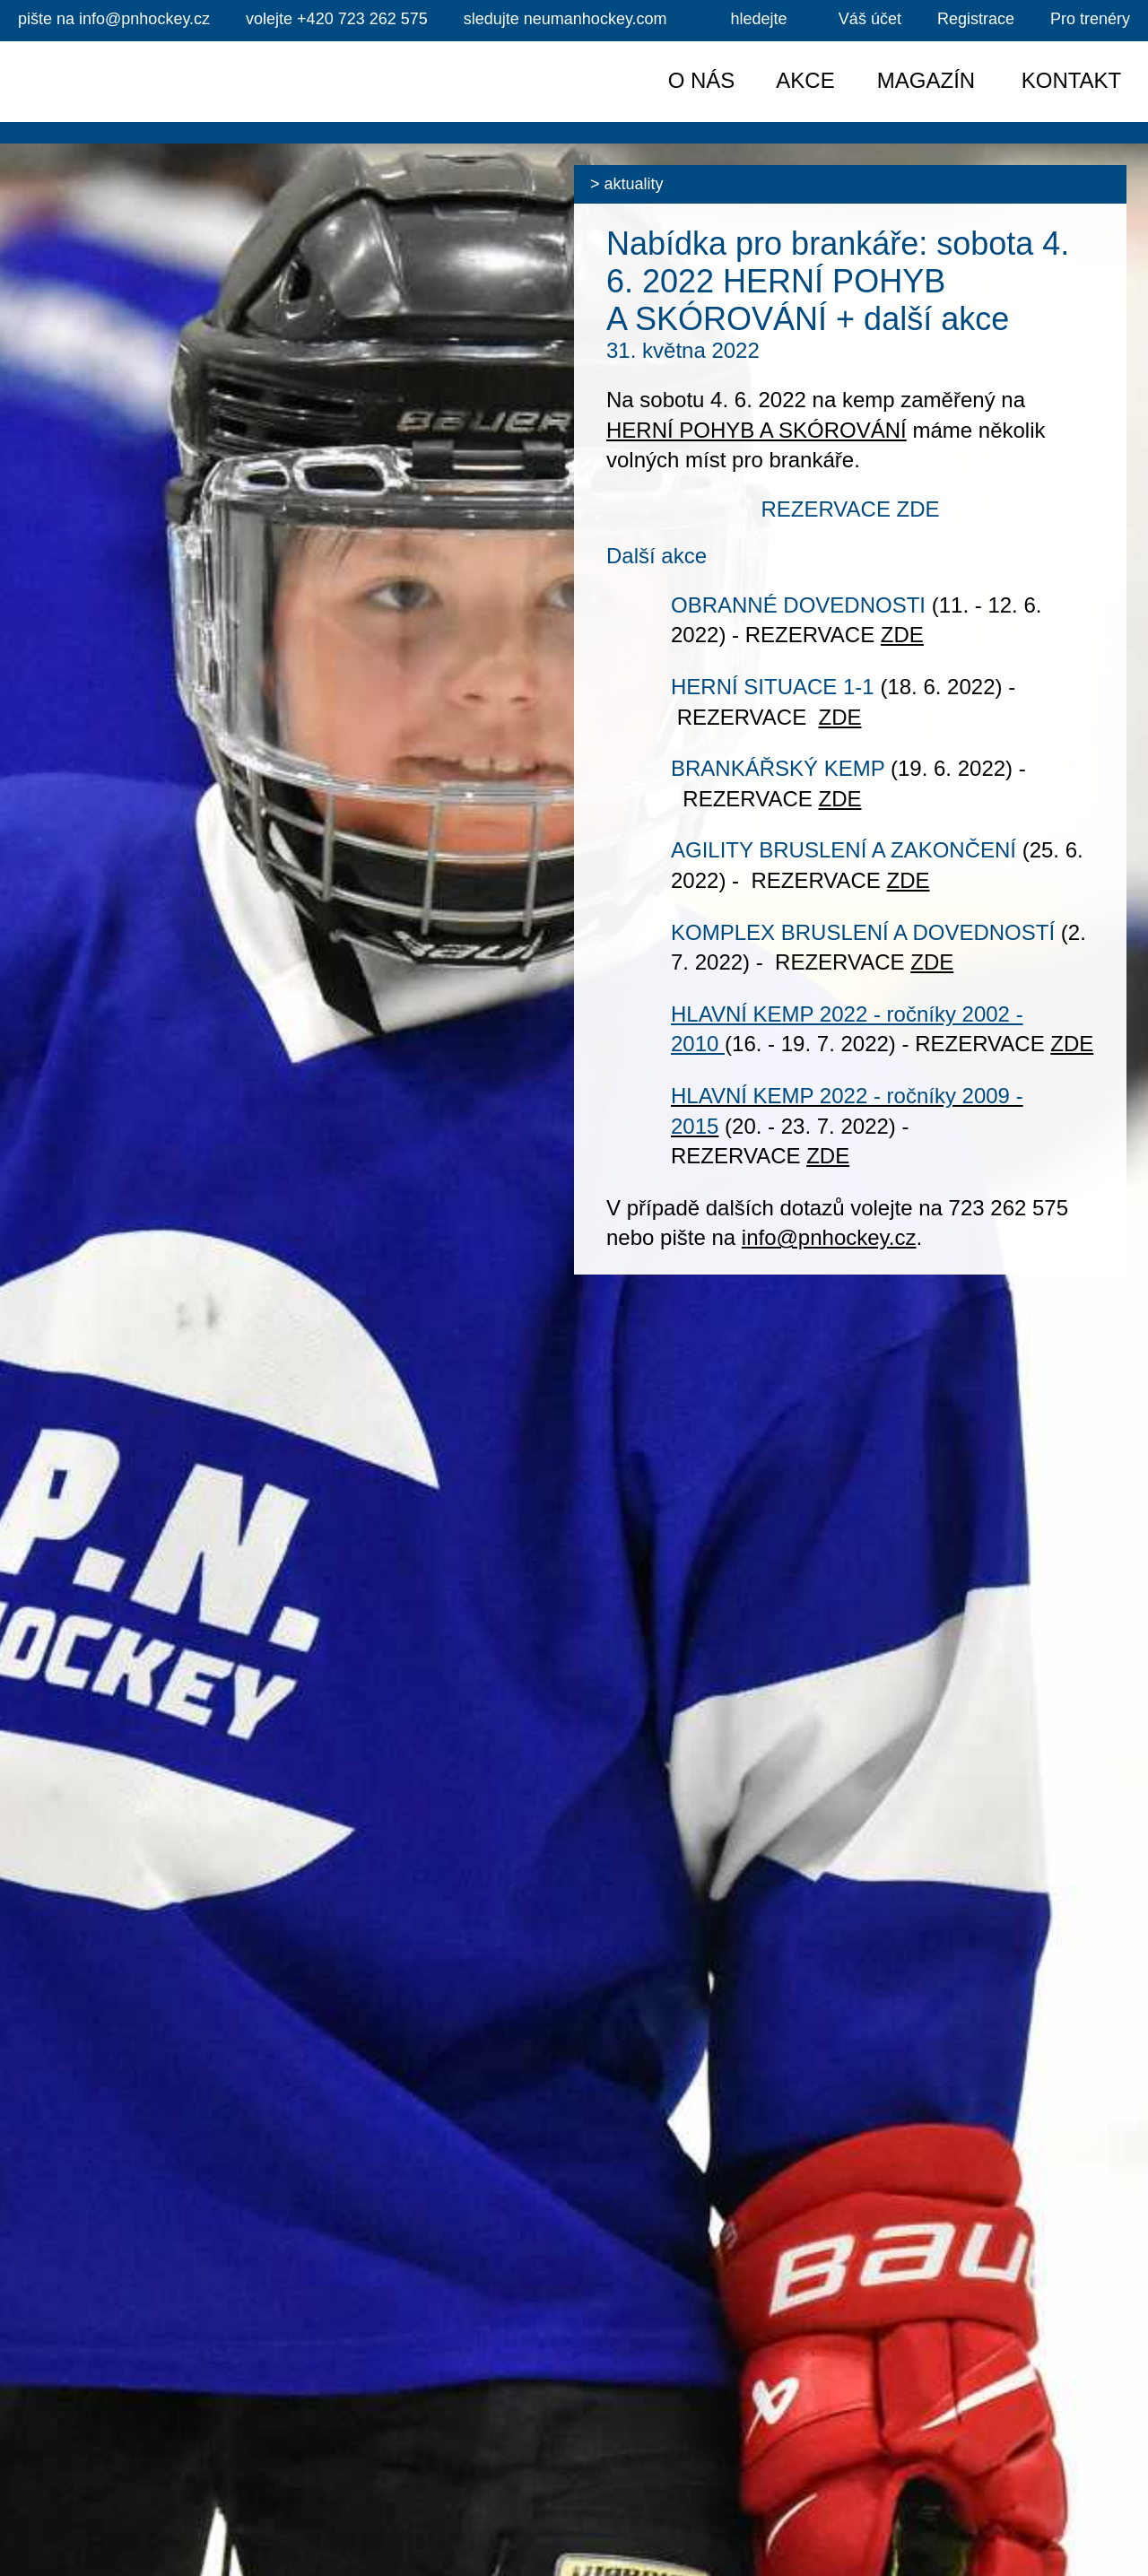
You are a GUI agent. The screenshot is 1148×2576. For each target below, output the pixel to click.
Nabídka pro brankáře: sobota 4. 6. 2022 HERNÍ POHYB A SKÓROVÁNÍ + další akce (837, 281)
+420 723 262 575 (337, 19)
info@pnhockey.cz (114, 19)
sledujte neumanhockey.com (565, 19)
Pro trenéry (1090, 19)
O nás (701, 80)
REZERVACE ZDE (850, 509)
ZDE (902, 634)
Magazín (926, 80)
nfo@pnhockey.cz (831, 1237)
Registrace (975, 19)
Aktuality (634, 184)
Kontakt (1072, 80)
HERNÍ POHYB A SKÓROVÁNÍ (756, 430)
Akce (805, 80)
